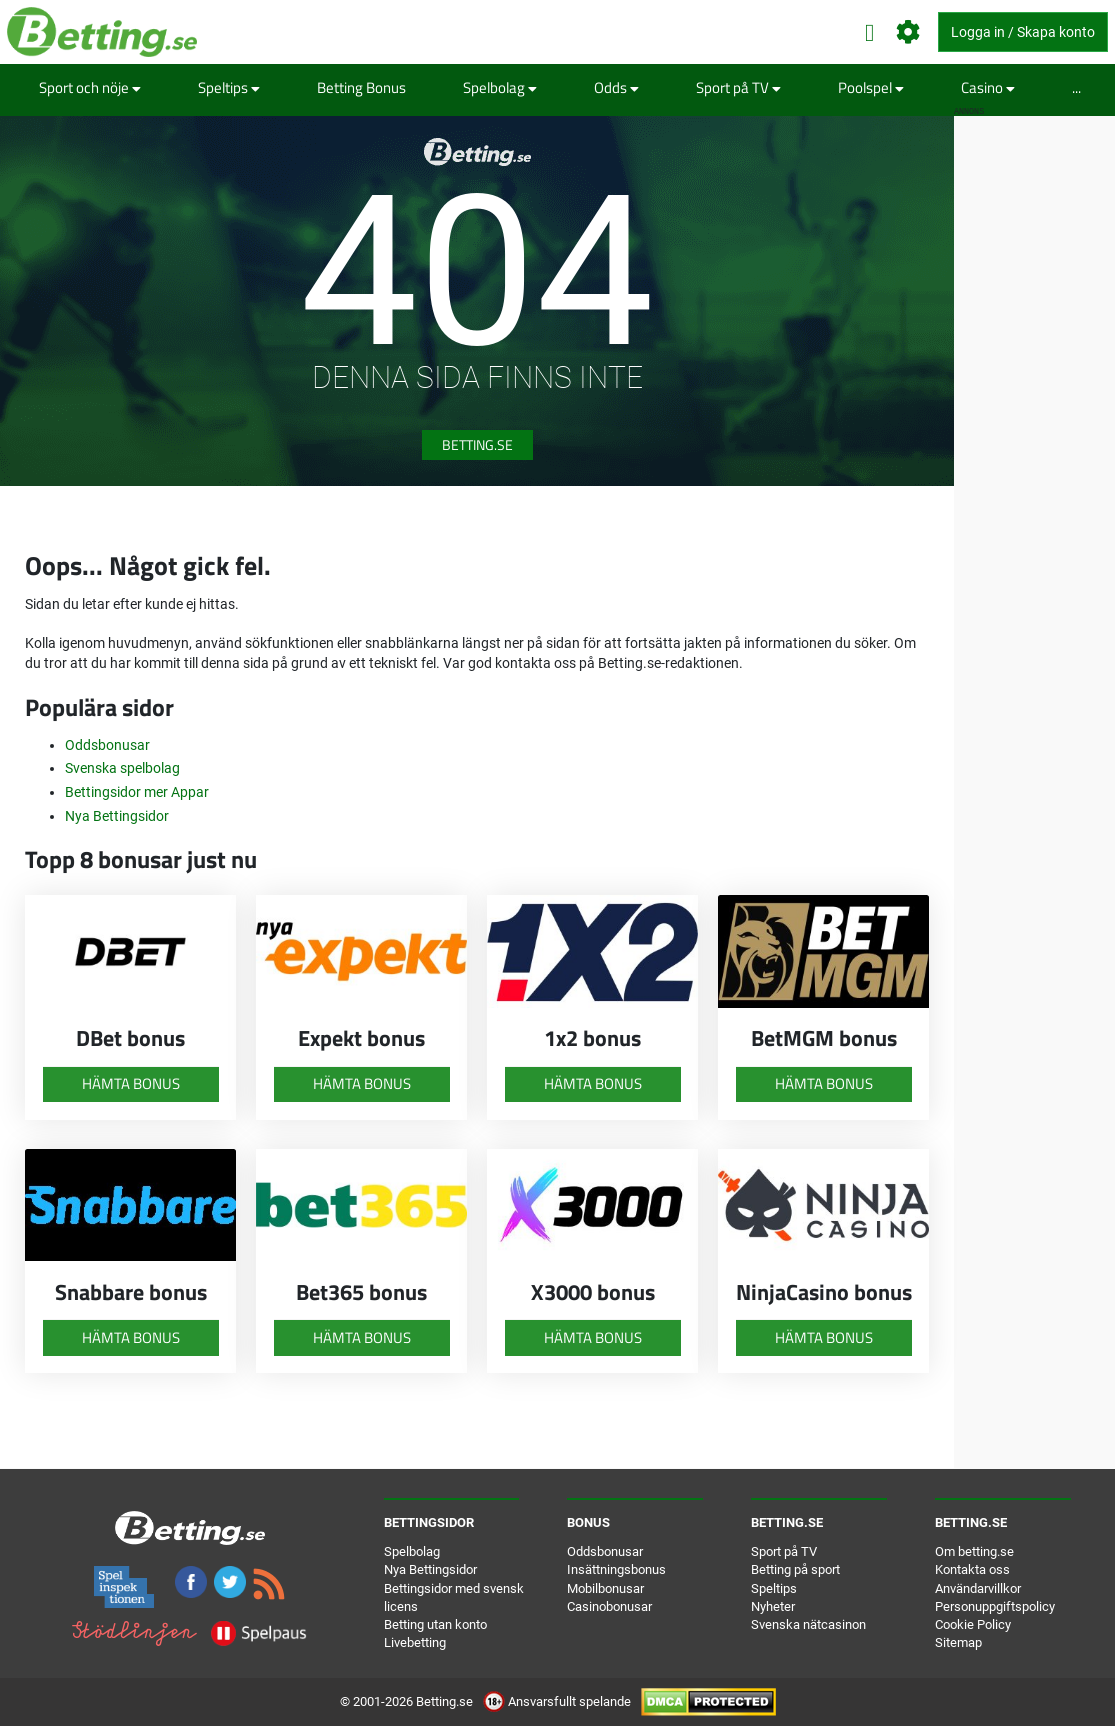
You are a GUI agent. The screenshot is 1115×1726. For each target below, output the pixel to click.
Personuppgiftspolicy (995, 1606)
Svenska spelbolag (122, 768)
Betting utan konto (435, 1624)
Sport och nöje (90, 87)
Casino (988, 87)
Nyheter (773, 1606)
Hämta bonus (131, 1083)
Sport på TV (738, 87)
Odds (616, 87)
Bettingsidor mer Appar (137, 792)
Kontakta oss (972, 1569)
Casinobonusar (609, 1606)
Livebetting (415, 1642)
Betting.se (477, 444)
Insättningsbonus (616, 1569)
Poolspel (871, 87)
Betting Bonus (361, 87)
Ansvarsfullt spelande (558, 1701)
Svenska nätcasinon (808, 1624)
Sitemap (958, 1642)
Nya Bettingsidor (117, 816)
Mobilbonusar (605, 1588)
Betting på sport (795, 1569)
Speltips (229, 87)
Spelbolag (500, 87)
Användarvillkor (978, 1588)
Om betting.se (974, 1551)
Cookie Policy (973, 1624)
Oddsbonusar (107, 745)
